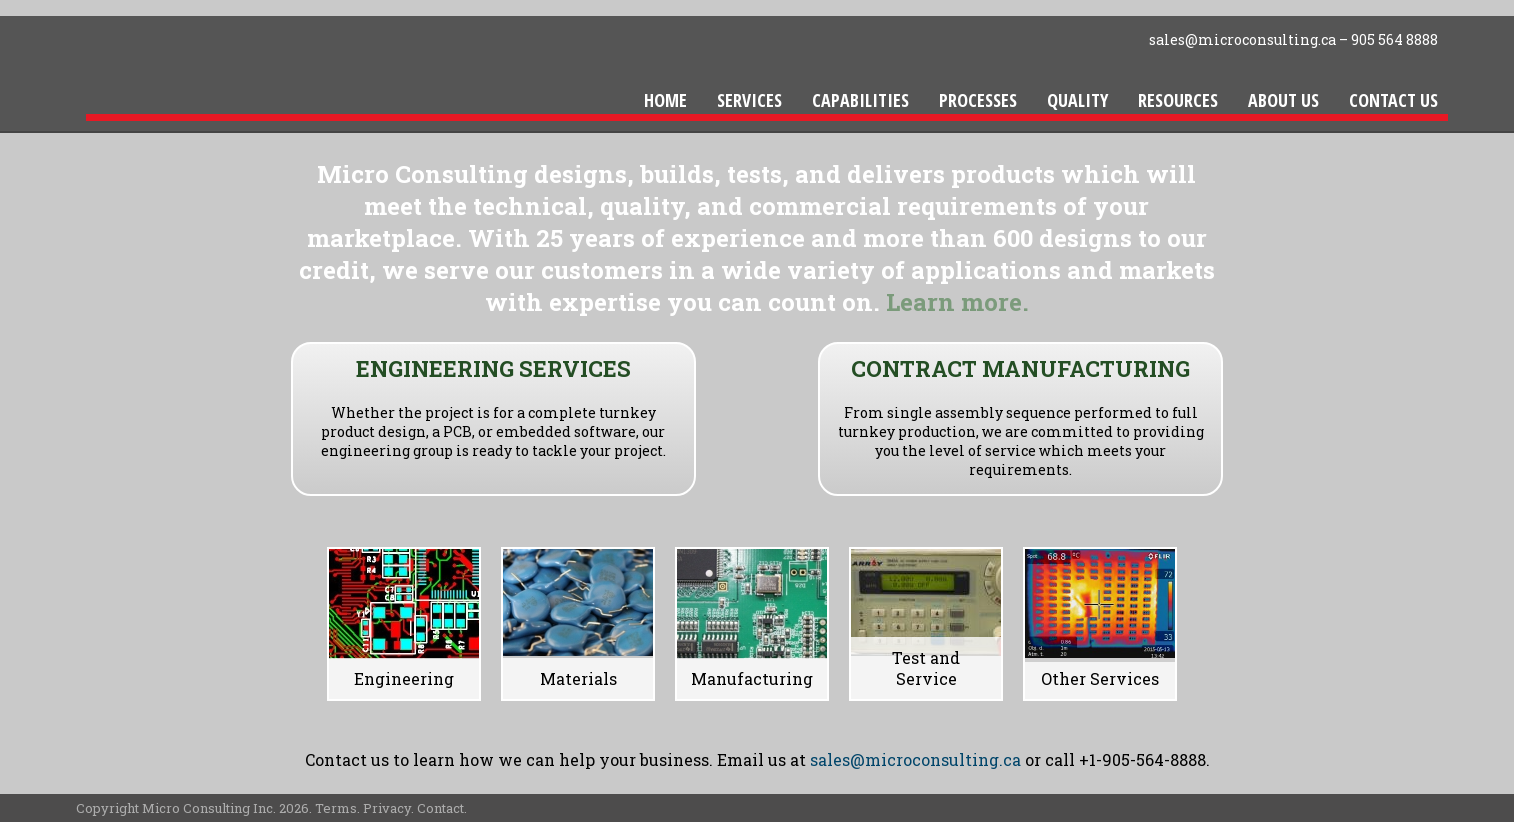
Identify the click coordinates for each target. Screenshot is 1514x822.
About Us (1283, 100)
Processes (978, 100)
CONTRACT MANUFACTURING (1020, 368)
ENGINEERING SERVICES (493, 368)
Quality (1077, 100)
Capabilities (860, 100)
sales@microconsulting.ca (1242, 39)
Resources (1178, 100)
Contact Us (1393, 100)
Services (749, 100)
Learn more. (957, 302)
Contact (440, 808)
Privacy (387, 808)
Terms (336, 808)
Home (665, 100)
